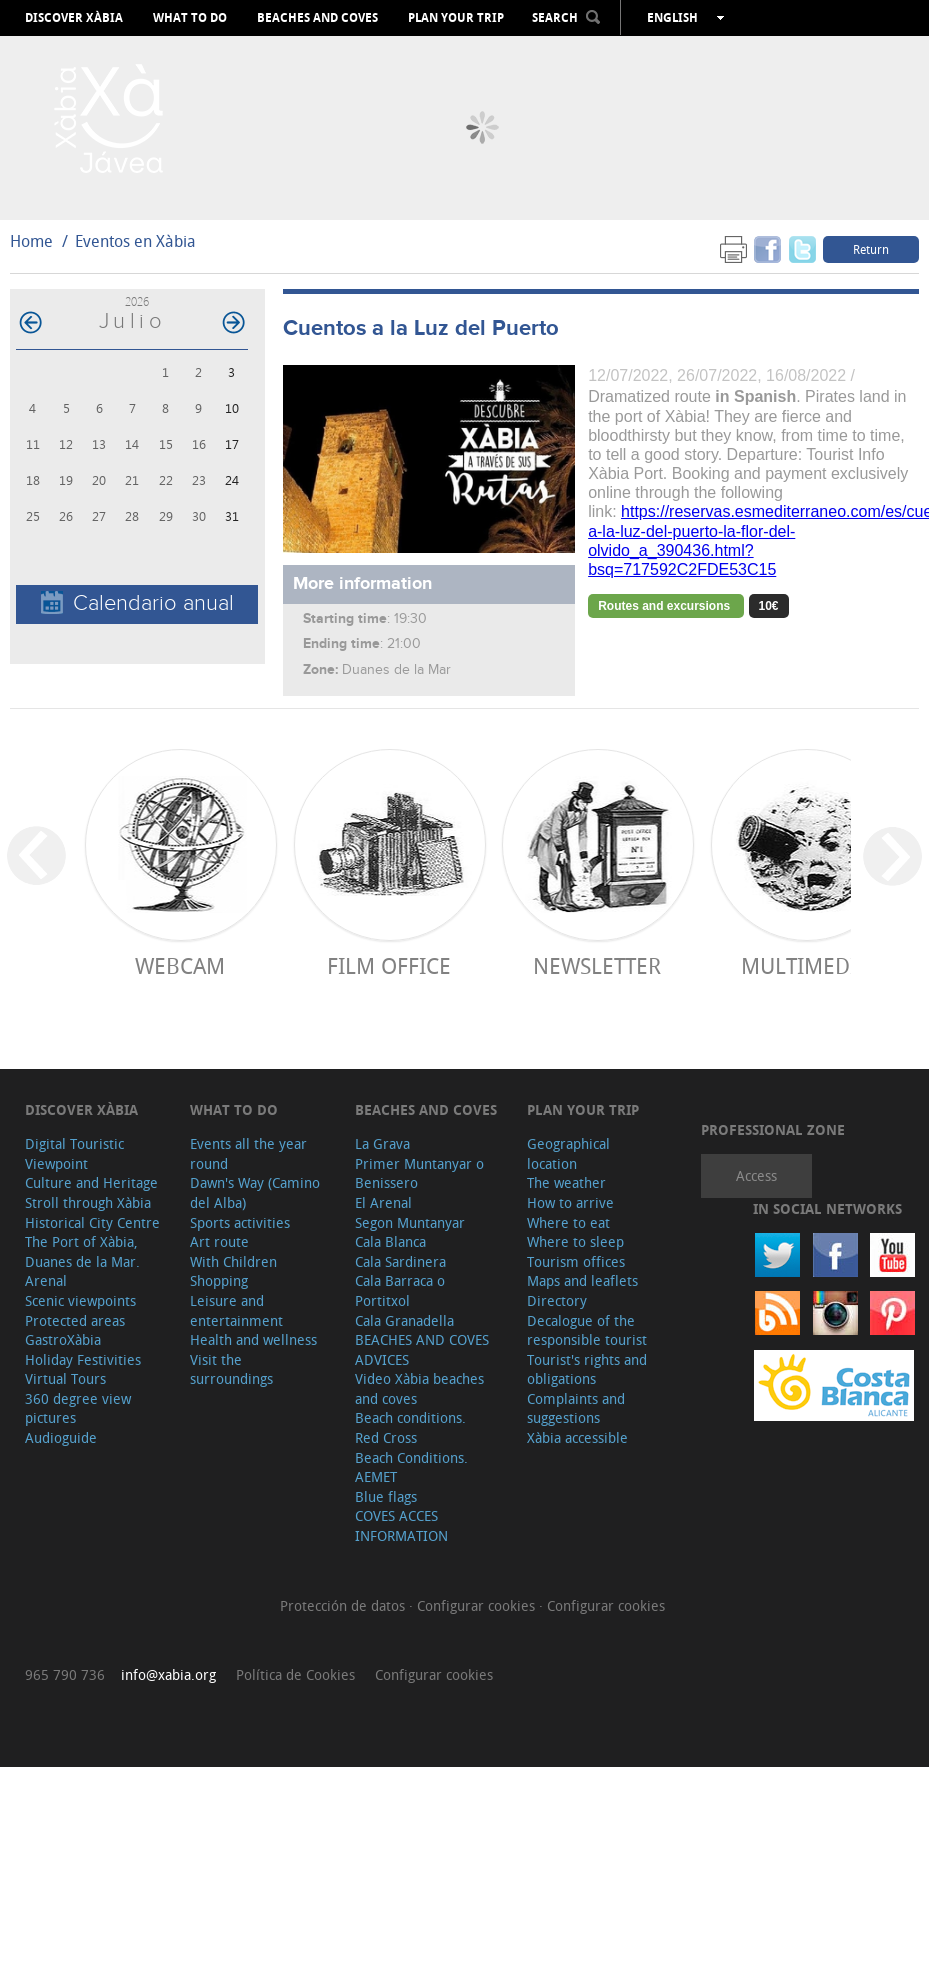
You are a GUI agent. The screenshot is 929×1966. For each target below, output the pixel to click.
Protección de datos (344, 1605)
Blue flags (386, 1496)
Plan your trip (456, 18)
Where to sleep (575, 1241)
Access (756, 1175)
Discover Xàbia (74, 18)
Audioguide (61, 1437)
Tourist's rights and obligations (587, 1369)
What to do (190, 18)
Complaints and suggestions (576, 1408)
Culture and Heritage (91, 1182)
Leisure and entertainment (236, 1310)
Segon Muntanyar (410, 1222)
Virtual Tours (65, 1378)
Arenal (46, 1280)
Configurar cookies (478, 1605)
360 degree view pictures (78, 1408)
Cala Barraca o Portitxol (400, 1290)
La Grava (382, 1143)
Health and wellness (253, 1339)
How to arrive (570, 1202)
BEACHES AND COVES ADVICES (422, 1349)
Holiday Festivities (83, 1359)
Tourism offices (576, 1261)
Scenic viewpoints (80, 1300)
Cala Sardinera (400, 1261)
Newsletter (597, 965)
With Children (233, 1261)
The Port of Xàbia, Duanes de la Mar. (82, 1251)
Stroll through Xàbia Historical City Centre (92, 1212)
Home (31, 241)
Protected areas (75, 1320)
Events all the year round (248, 1153)
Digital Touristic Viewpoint (74, 1153)
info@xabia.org (168, 1674)
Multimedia (805, 965)
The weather (566, 1182)
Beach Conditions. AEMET (411, 1467)
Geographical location (568, 1153)
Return (871, 249)
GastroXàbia (63, 1339)
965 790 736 (65, 1674)
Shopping (219, 1280)
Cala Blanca (390, 1241)
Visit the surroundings (231, 1369)
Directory (557, 1300)
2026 (137, 301)
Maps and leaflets (582, 1280)
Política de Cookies (295, 1674)
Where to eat (568, 1222)
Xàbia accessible (577, 1437)
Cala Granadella (404, 1320)
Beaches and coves (317, 18)
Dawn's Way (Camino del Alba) (255, 1192)
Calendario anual (137, 603)
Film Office (389, 965)
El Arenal (383, 1202)
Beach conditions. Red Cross (410, 1427)
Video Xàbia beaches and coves (419, 1388)
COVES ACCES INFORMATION (401, 1525)
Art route (219, 1241)
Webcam (180, 965)
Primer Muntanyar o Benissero (419, 1173)
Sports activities (240, 1222)
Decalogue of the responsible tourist (587, 1330)
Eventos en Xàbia (135, 241)
